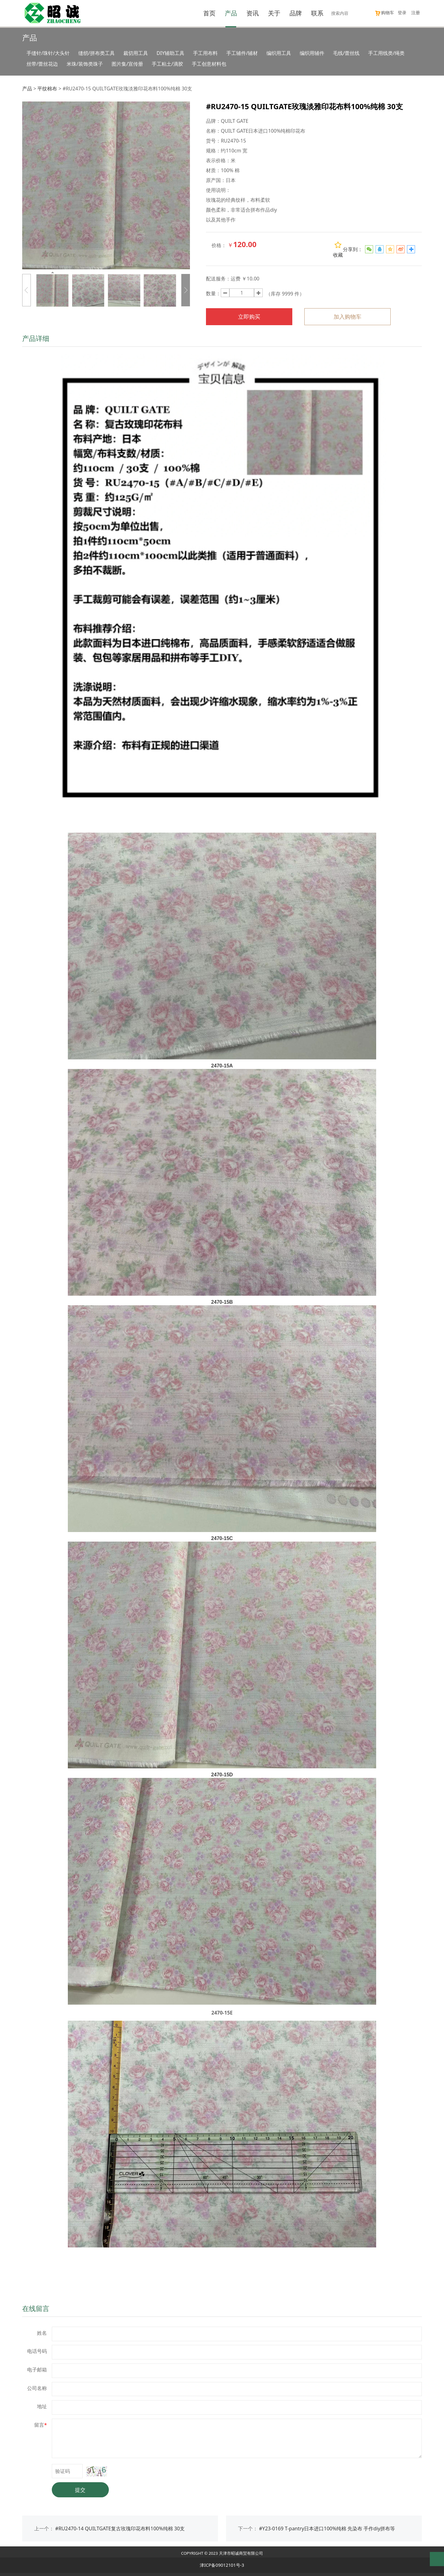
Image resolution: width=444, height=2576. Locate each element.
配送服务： (218, 278)
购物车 (384, 12)
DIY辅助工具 (170, 53)
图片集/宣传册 (127, 63)
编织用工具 (278, 53)
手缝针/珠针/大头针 (48, 53)
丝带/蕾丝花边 (42, 63)
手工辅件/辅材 (242, 53)
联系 (317, 13)
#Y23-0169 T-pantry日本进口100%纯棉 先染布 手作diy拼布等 (327, 2528)
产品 (231, 13)
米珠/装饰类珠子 (85, 63)
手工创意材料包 (209, 63)
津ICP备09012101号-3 (222, 2565)
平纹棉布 (47, 88)
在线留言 (35, 2308)
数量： (213, 293)
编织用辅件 (312, 53)
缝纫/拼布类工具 (96, 53)
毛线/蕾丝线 (346, 53)
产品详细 (35, 338)
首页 (209, 13)
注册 (415, 12)
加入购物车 (347, 316)
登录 (402, 12)
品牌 (296, 13)
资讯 (252, 13)
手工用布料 (205, 53)
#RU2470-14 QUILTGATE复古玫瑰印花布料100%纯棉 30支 (120, 2528)
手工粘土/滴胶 (167, 63)
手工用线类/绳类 (386, 53)
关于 (274, 13)
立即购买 (249, 316)
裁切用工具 (135, 53)
